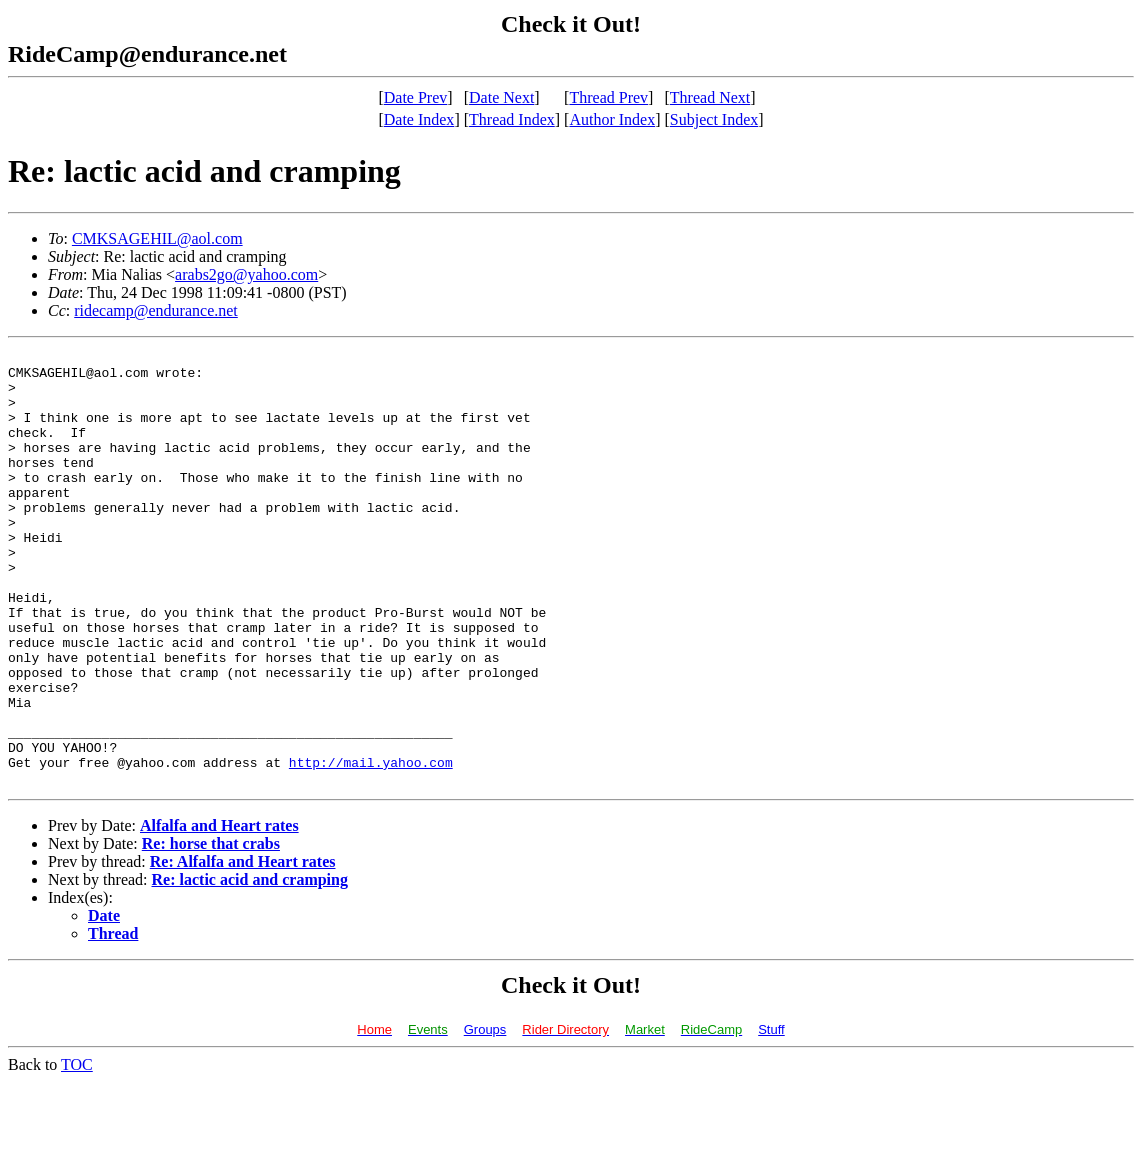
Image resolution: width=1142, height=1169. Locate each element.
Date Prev (416, 97)
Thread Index (512, 119)
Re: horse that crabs (211, 930)
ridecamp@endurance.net (156, 310)
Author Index (612, 119)
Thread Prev (608, 97)
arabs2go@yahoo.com (246, 274)
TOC (77, 1151)
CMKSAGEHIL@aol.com (157, 238)
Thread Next (710, 97)
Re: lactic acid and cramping (250, 966)
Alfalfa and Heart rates (219, 912)
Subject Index (714, 119)
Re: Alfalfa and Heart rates (243, 948)
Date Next (501, 97)
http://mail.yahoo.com (371, 846)
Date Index (419, 119)
